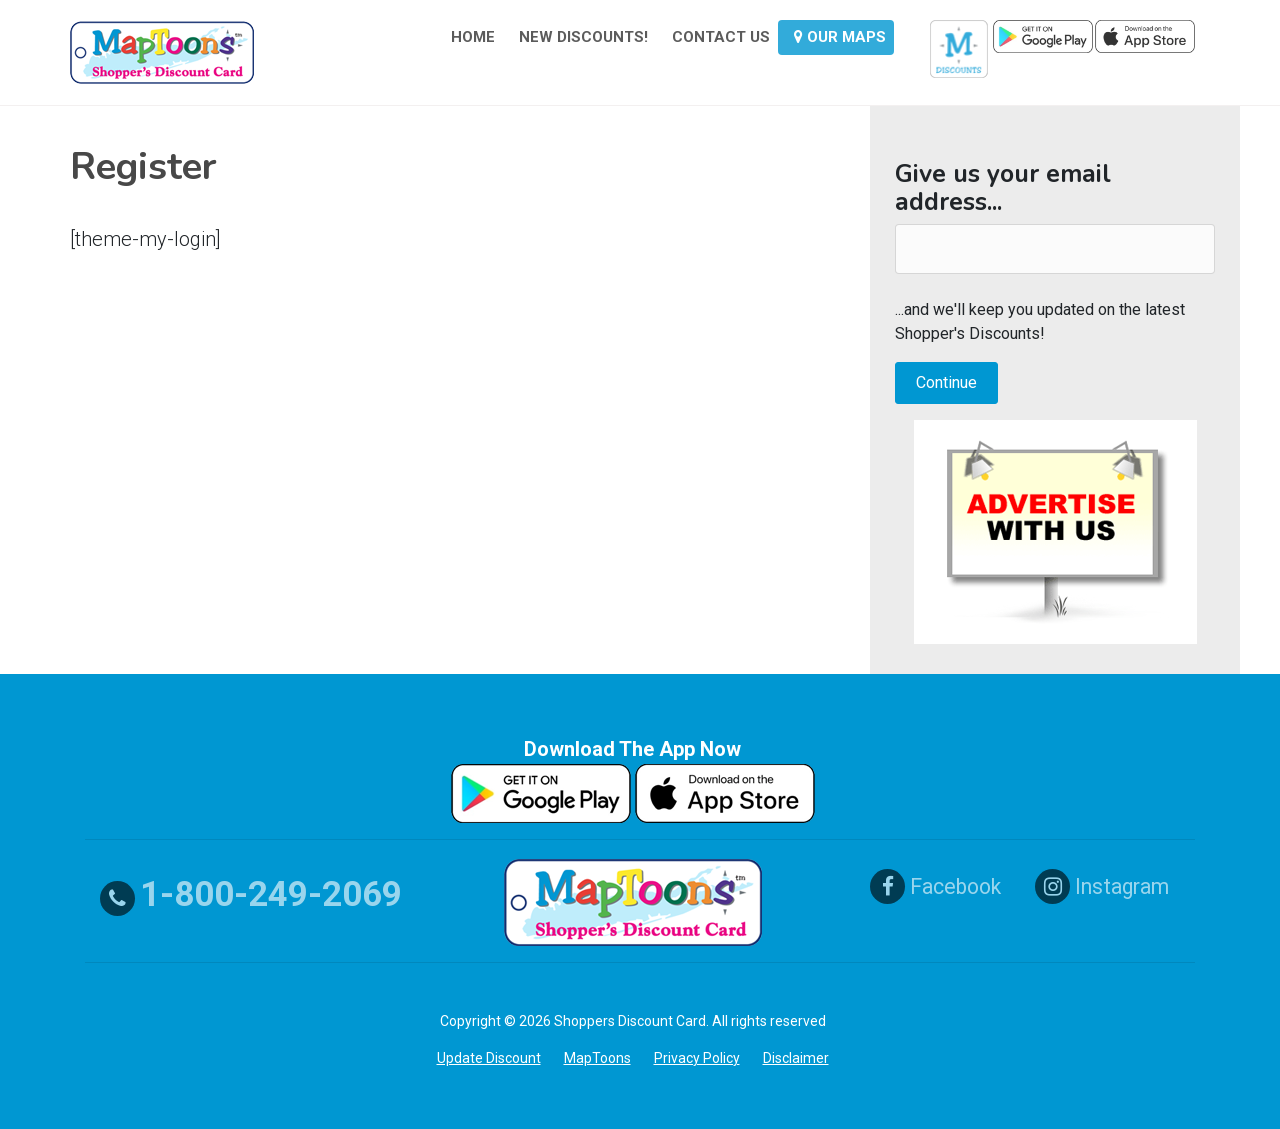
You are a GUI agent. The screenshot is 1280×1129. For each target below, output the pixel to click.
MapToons (597, 1058)
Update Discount (489, 1058)
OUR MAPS (840, 37)
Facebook (939, 886)
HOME (473, 37)
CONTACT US (721, 37)
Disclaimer (796, 1058)
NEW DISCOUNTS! (583, 37)
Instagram (1113, 886)
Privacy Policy (697, 1058)
